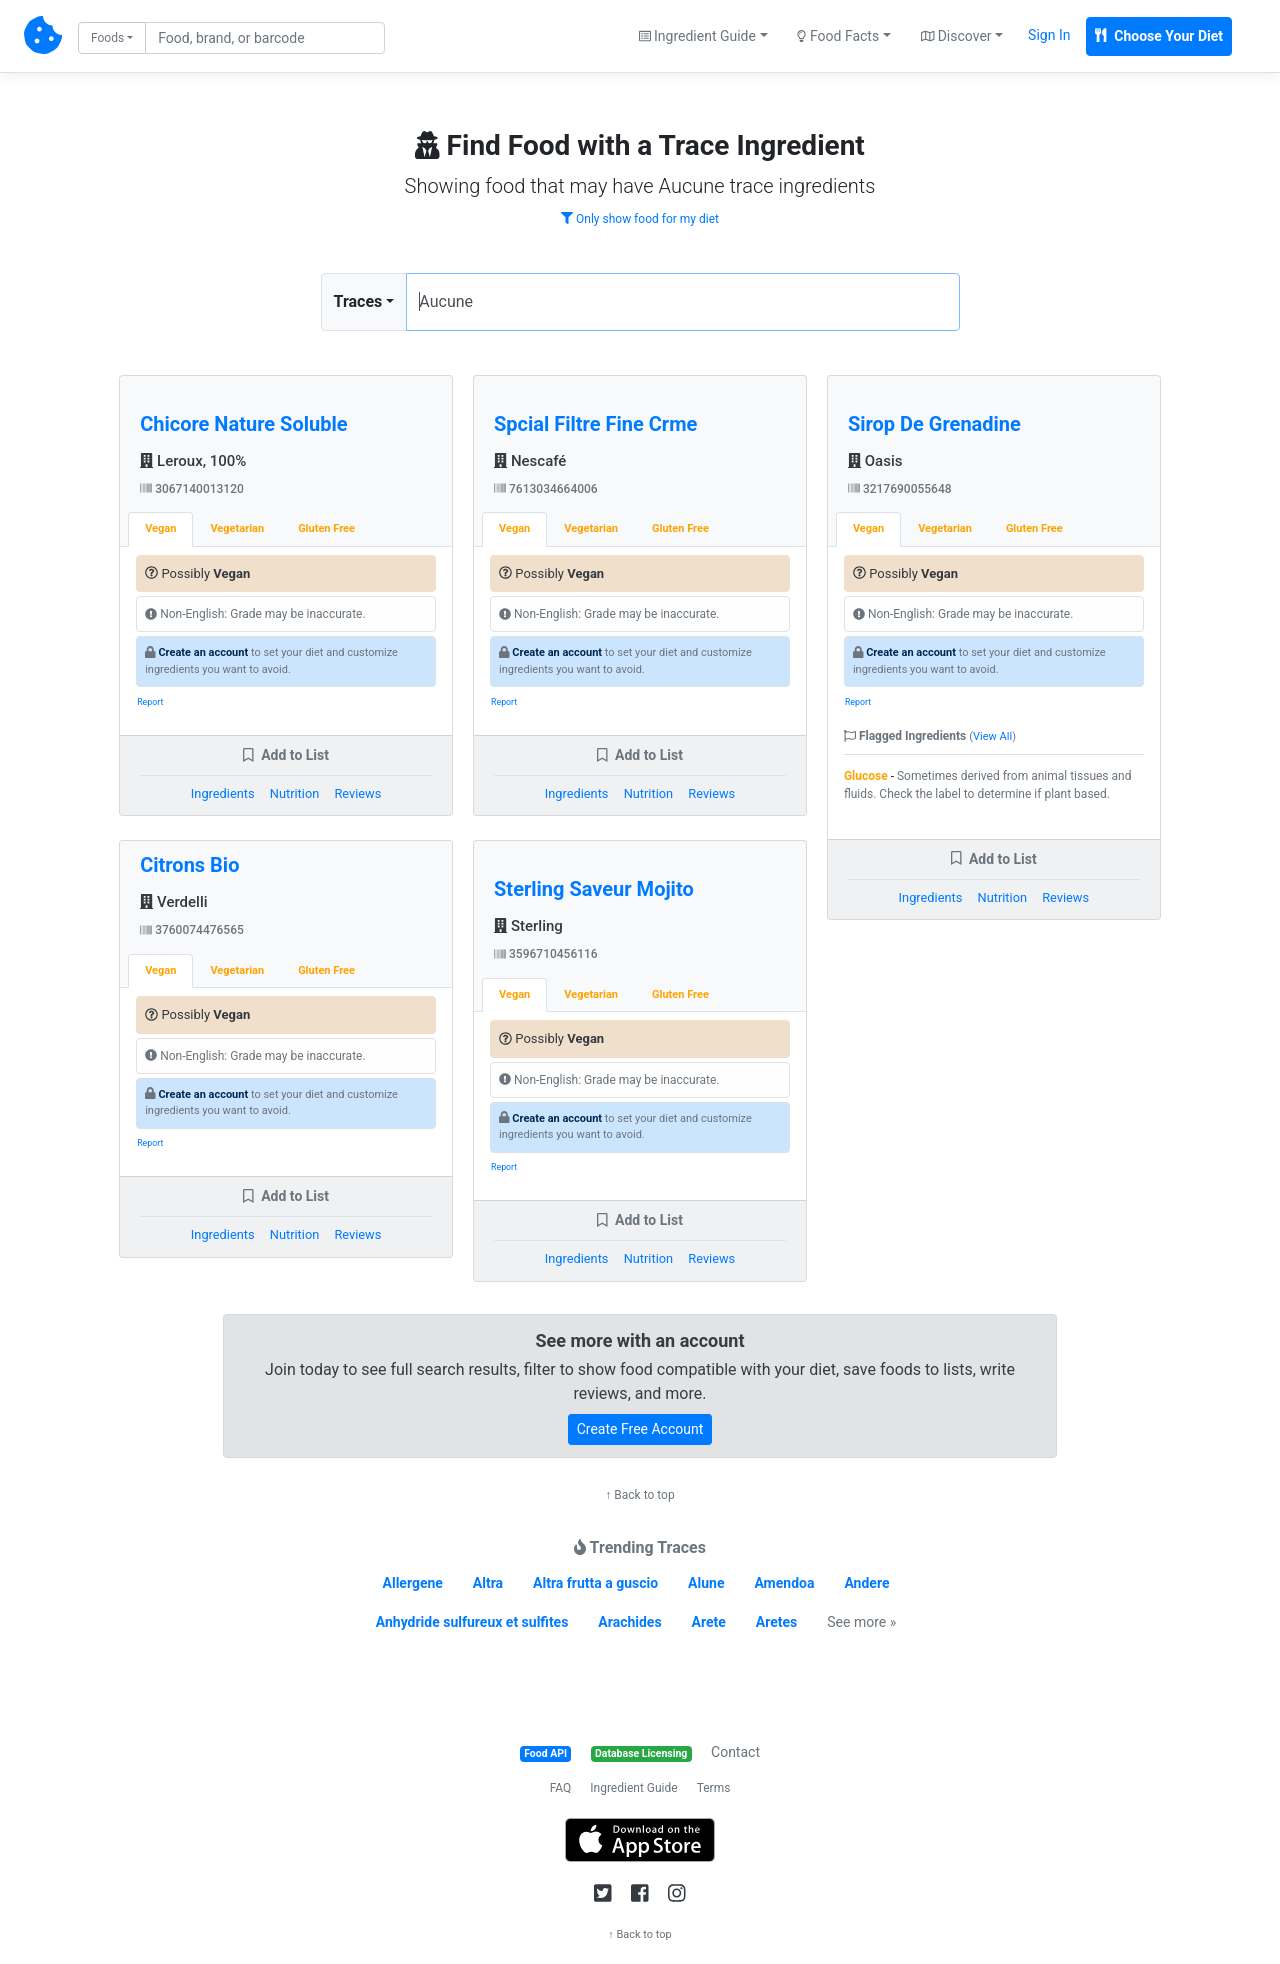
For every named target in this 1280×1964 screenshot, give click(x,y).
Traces (358, 301)
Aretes (776, 1622)
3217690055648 (900, 489)
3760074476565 (192, 930)
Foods (107, 38)
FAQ (561, 1788)
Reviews (357, 793)
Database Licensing (641, 1753)
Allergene (413, 1583)
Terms (714, 1788)
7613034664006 (546, 489)
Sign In (1049, 35)
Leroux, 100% (193, 461)
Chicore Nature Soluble (243, 424)
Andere (866, 1583)
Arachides (629, 1622)
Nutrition (294, 793)
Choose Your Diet (1159, 36)
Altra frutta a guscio (595, 1583)
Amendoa (784, 1583)
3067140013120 (192, 489)
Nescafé (530, 461)
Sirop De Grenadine (934, 424)
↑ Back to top (639, 1495)
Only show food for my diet (640, 219)
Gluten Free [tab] (326, 528)
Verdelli (173, 902)
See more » (861, 1622)
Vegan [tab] (160, 528)
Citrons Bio (189, 865)
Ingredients (223, 793)
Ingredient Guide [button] (697, 36)
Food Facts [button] (838, 36)
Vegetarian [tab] (237, 528)
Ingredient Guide (633, 1788)
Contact (735, 1752)
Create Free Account (640, 1429)
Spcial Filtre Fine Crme (595, 424)
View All (992, 736)
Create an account (203, 652)
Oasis (875, 461)
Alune (706, 1583)
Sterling (528, 926)
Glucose (866, 776)
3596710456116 (546, 954)
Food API (545, 1753)
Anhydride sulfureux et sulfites (472, 1622)
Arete (709, 1622)
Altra (488, 1583)
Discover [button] (956, 36)
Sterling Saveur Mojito (594, 889)
